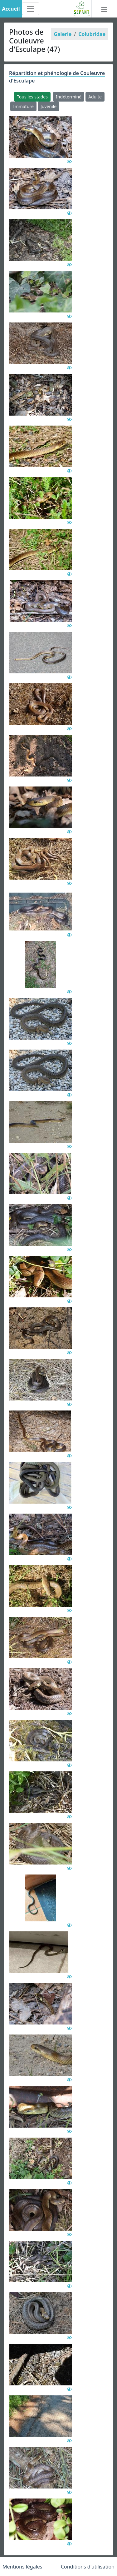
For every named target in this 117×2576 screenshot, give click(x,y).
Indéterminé (68, 97)
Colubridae (91, 34)
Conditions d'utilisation (88, 2566)
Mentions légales (22, 2566)
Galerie (62, 34)
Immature (23, 106)
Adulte (95, 97)
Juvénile (48, 106)
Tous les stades (32, 97)
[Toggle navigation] (30, 8)
